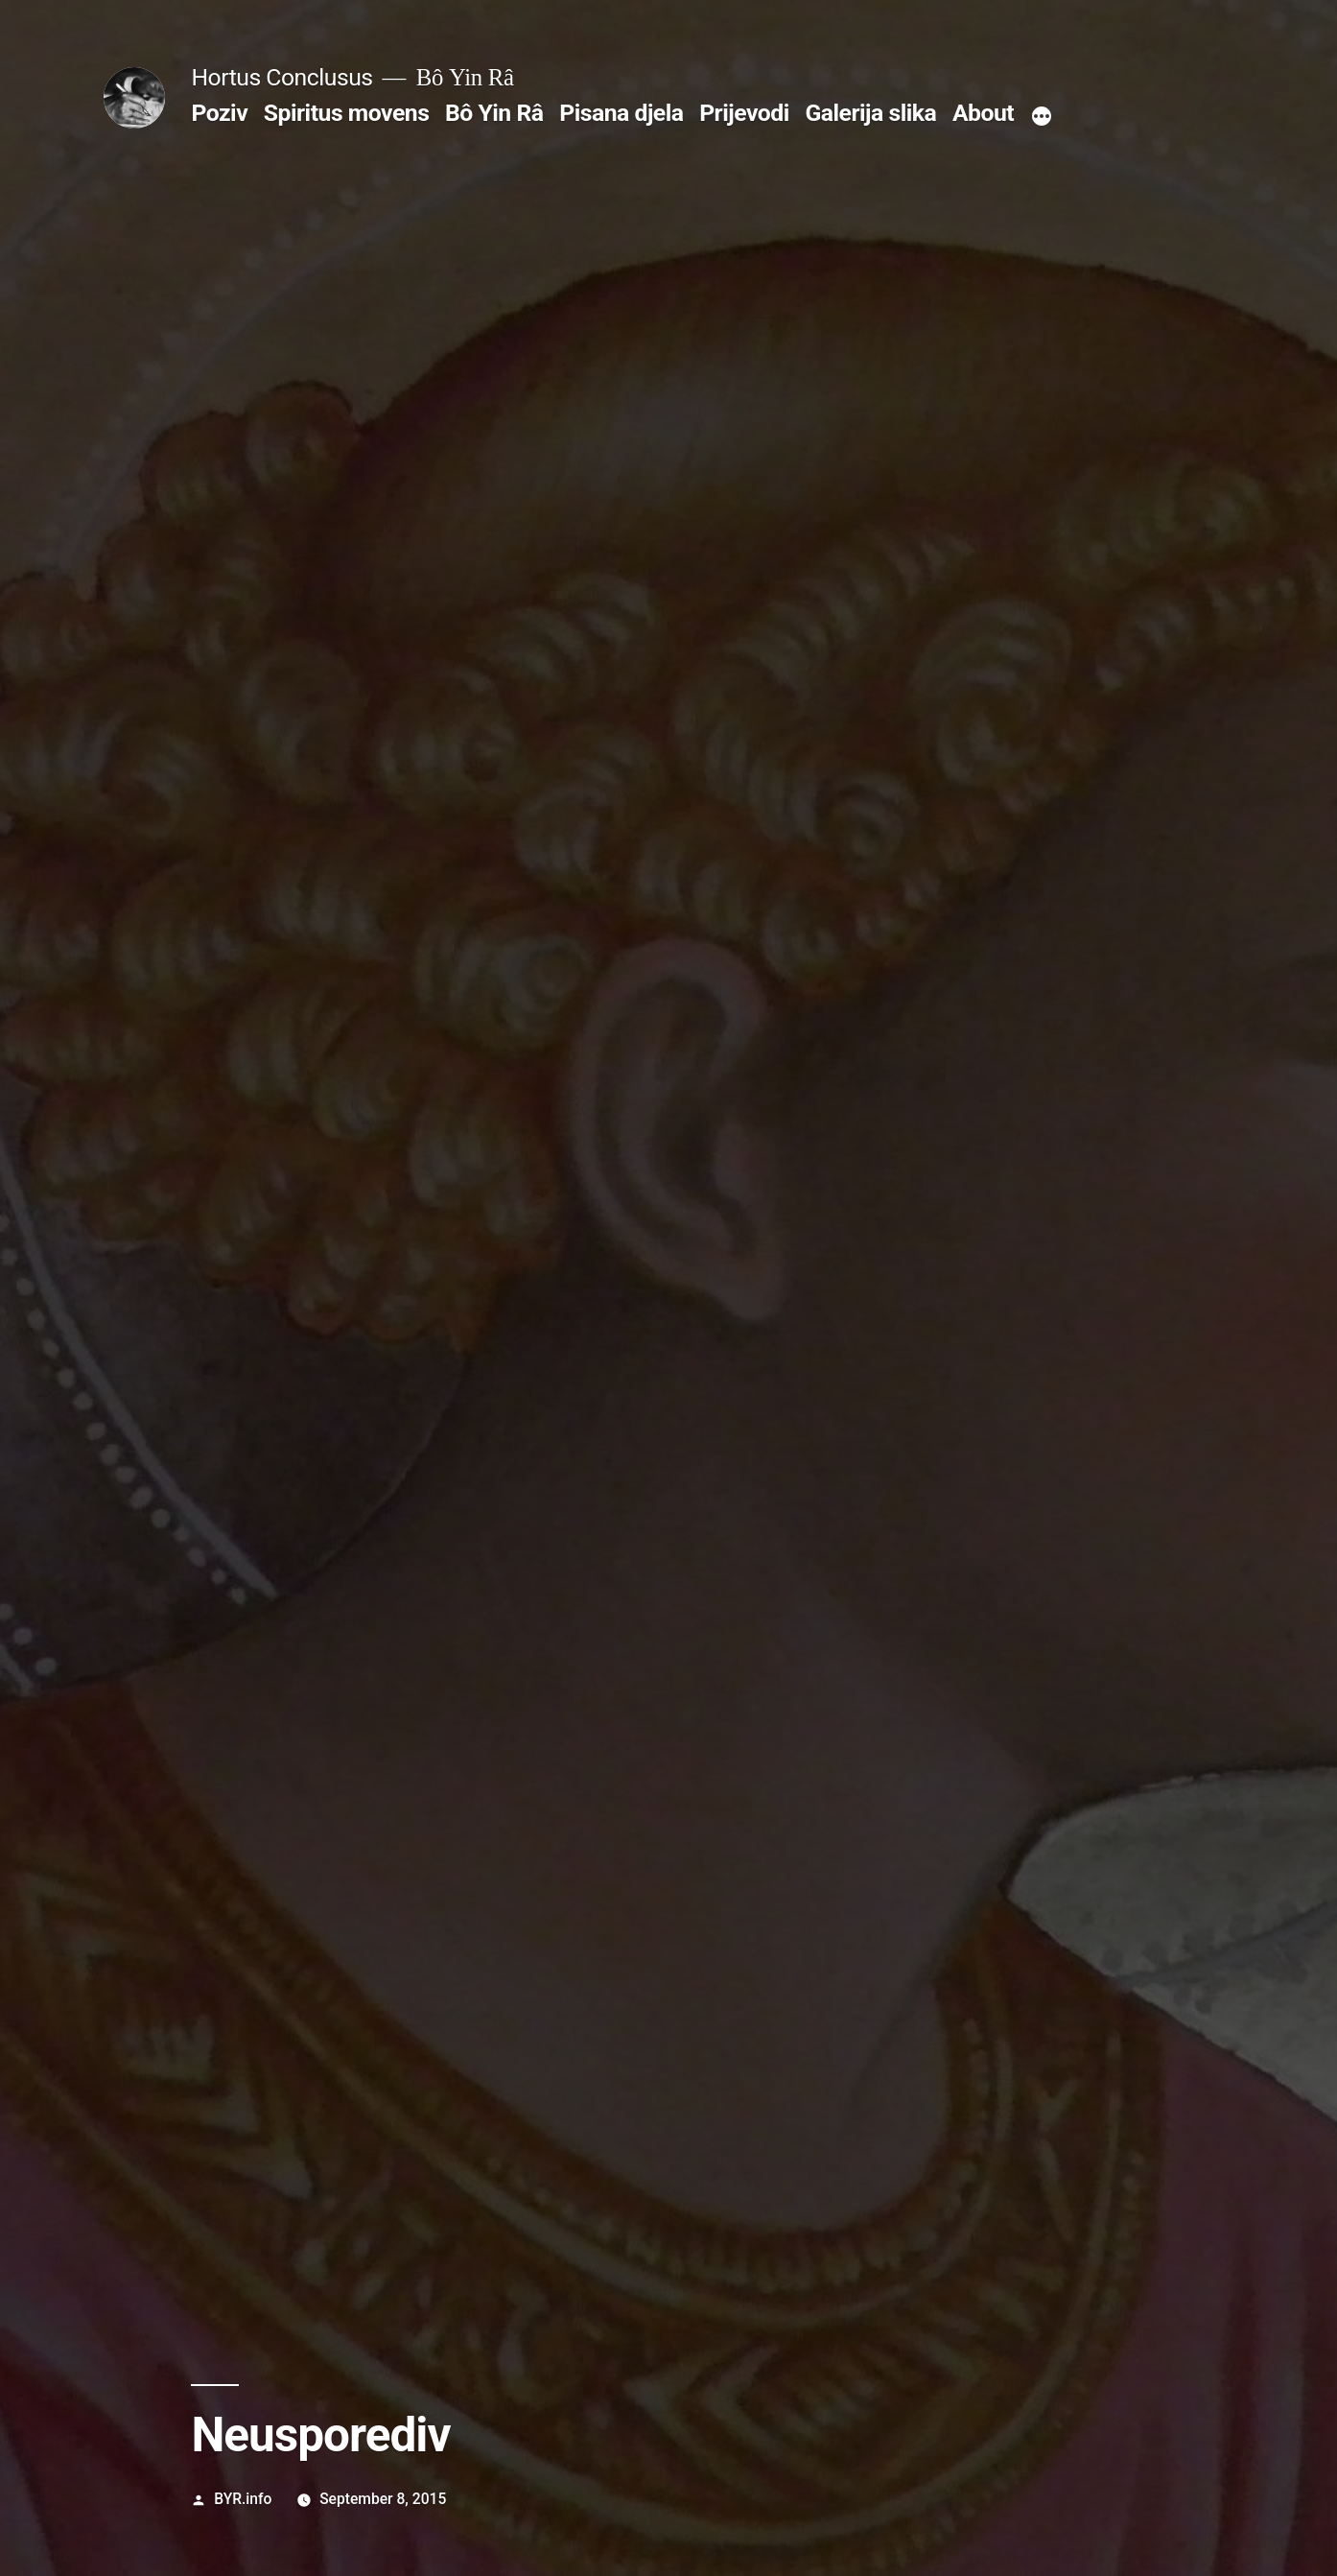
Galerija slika (870, 113)
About (983, 113)
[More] (1041, 117)
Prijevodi (744, 113)
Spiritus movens (347, 113)
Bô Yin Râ (494, 113)
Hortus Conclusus (281, 77)
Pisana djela (621, 113)
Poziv (219, 113)
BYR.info (242, 2499)
